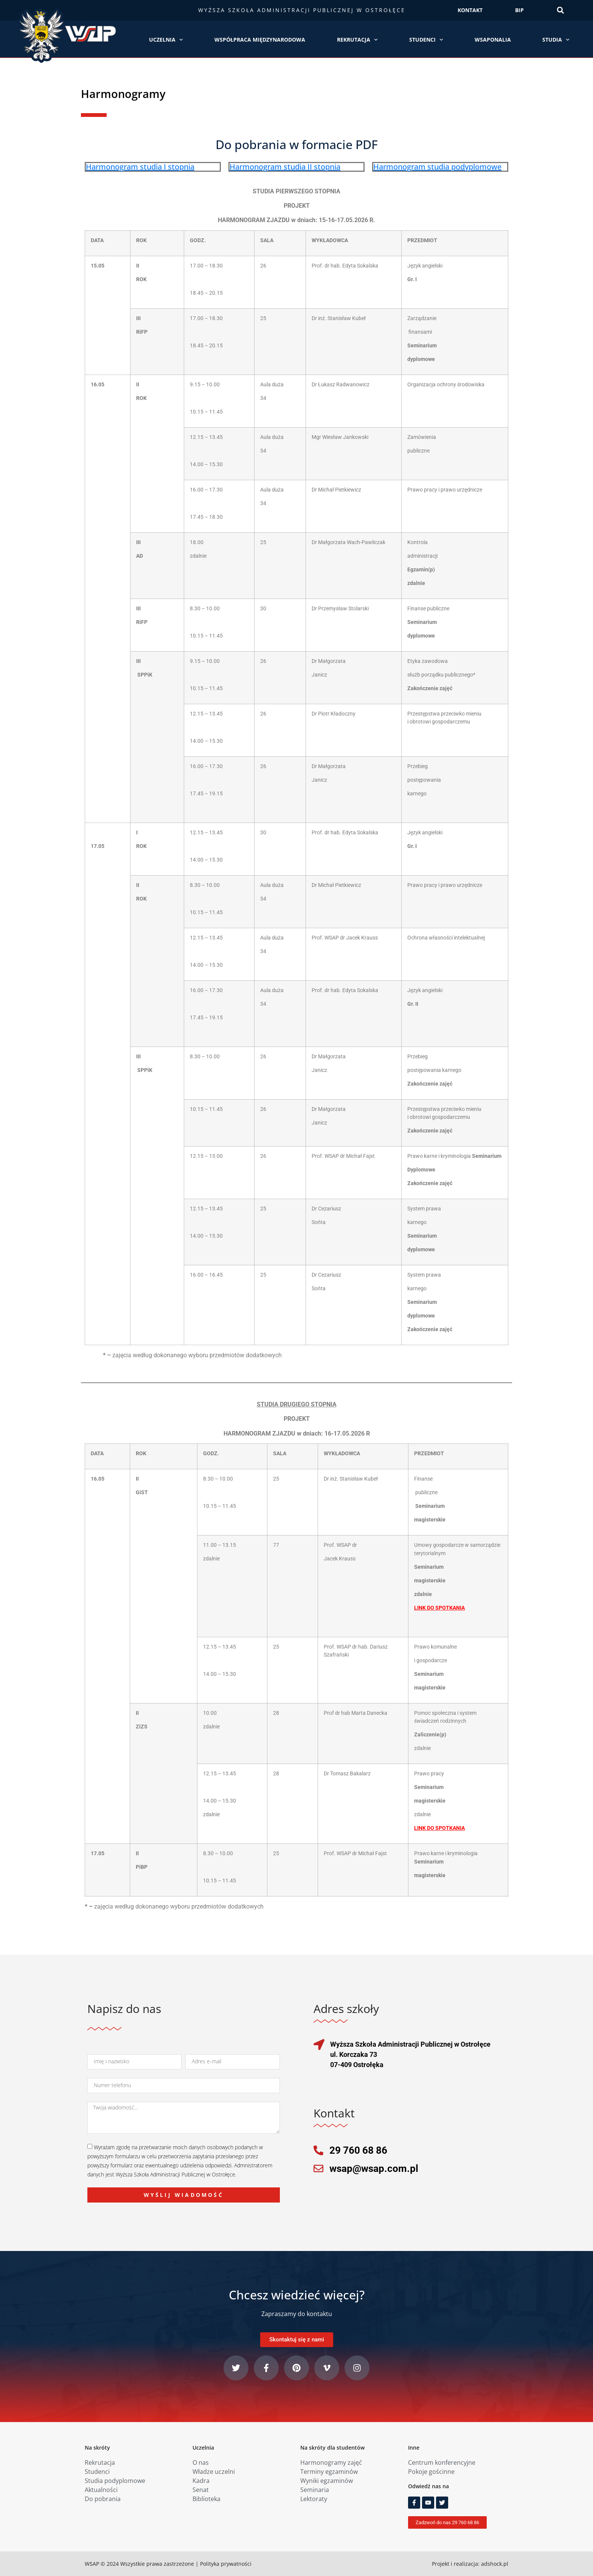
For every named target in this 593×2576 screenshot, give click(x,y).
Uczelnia (166, 39)
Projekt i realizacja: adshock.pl (470, 2563)
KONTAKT (470, 10)
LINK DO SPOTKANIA (439, 1828)
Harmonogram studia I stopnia (140, 167)
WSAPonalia (493, 39)
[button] (560, 10)
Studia (556, 39)
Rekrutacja (357, 39)
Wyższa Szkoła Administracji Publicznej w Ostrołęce (301, 10)
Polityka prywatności (225, 2563)
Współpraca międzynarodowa (259, 39)
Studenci (426, 39)
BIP (519, 10)
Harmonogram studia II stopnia (285, 167)
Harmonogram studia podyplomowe (437, 167)
